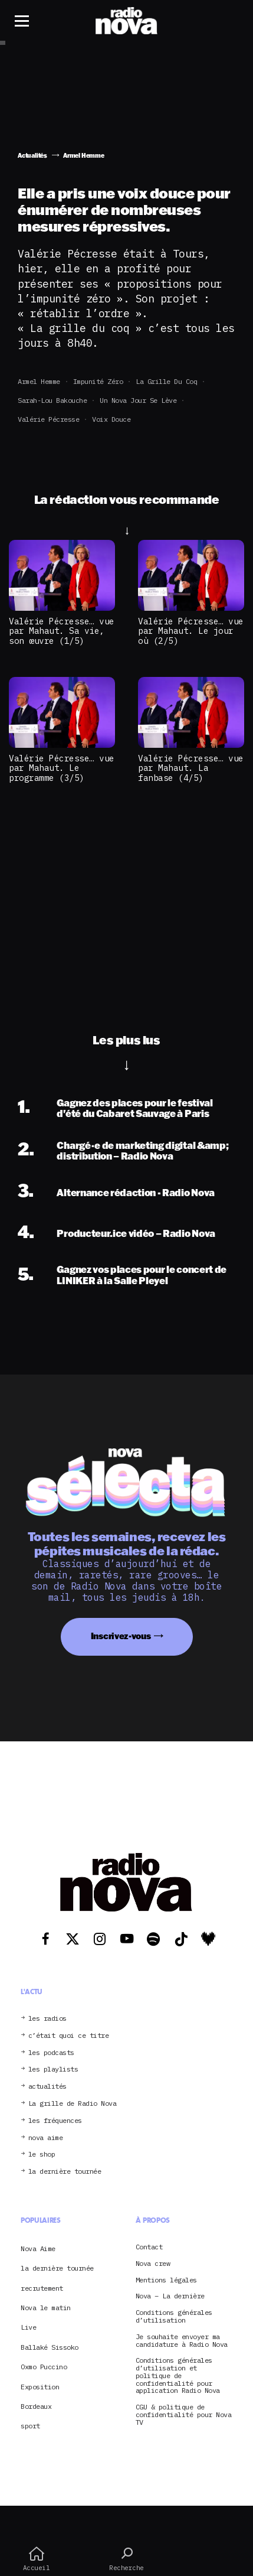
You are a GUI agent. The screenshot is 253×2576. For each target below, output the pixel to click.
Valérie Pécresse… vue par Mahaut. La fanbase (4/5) (191, 768)
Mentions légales (166, 2280)
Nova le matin (46, 2307)
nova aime (45, 2138)
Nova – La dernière (170, 2296)
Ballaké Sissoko (49, 2347)
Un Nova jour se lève (138, 400)
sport (30, 2425)
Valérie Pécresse (48, 419)
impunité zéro (98, 381)
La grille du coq (166, 381)
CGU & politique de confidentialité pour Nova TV (184, 2415)
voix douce (111, 419)
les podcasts (51, 2053)
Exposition (40, 2386)
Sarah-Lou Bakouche (52, 400)
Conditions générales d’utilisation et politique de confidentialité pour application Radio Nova (178, 2376)
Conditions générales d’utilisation (174, 2316)
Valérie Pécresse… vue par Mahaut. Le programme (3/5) (61, 768)
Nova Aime (38, 2248)
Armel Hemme (39, 381)
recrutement (42, 2288)
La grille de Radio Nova (72, 2104)
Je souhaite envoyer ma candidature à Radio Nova (182, 2341)
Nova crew (153, 2264)
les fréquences (55, 2121)
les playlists (53, 2069)
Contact (149, 2247)
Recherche (126, 2559)
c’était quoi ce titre (68, 2036)
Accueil (36, 2559)
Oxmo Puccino (44, 2366)
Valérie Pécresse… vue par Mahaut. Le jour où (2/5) (191, 630)
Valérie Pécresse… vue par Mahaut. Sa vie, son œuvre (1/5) (61, 630)
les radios (47, 2019)
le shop (41, 2154)
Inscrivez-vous (121, 1636)
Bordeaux (36, 2406)
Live (28, 2327)
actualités (47, 2086)
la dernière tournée (64, 2172)
